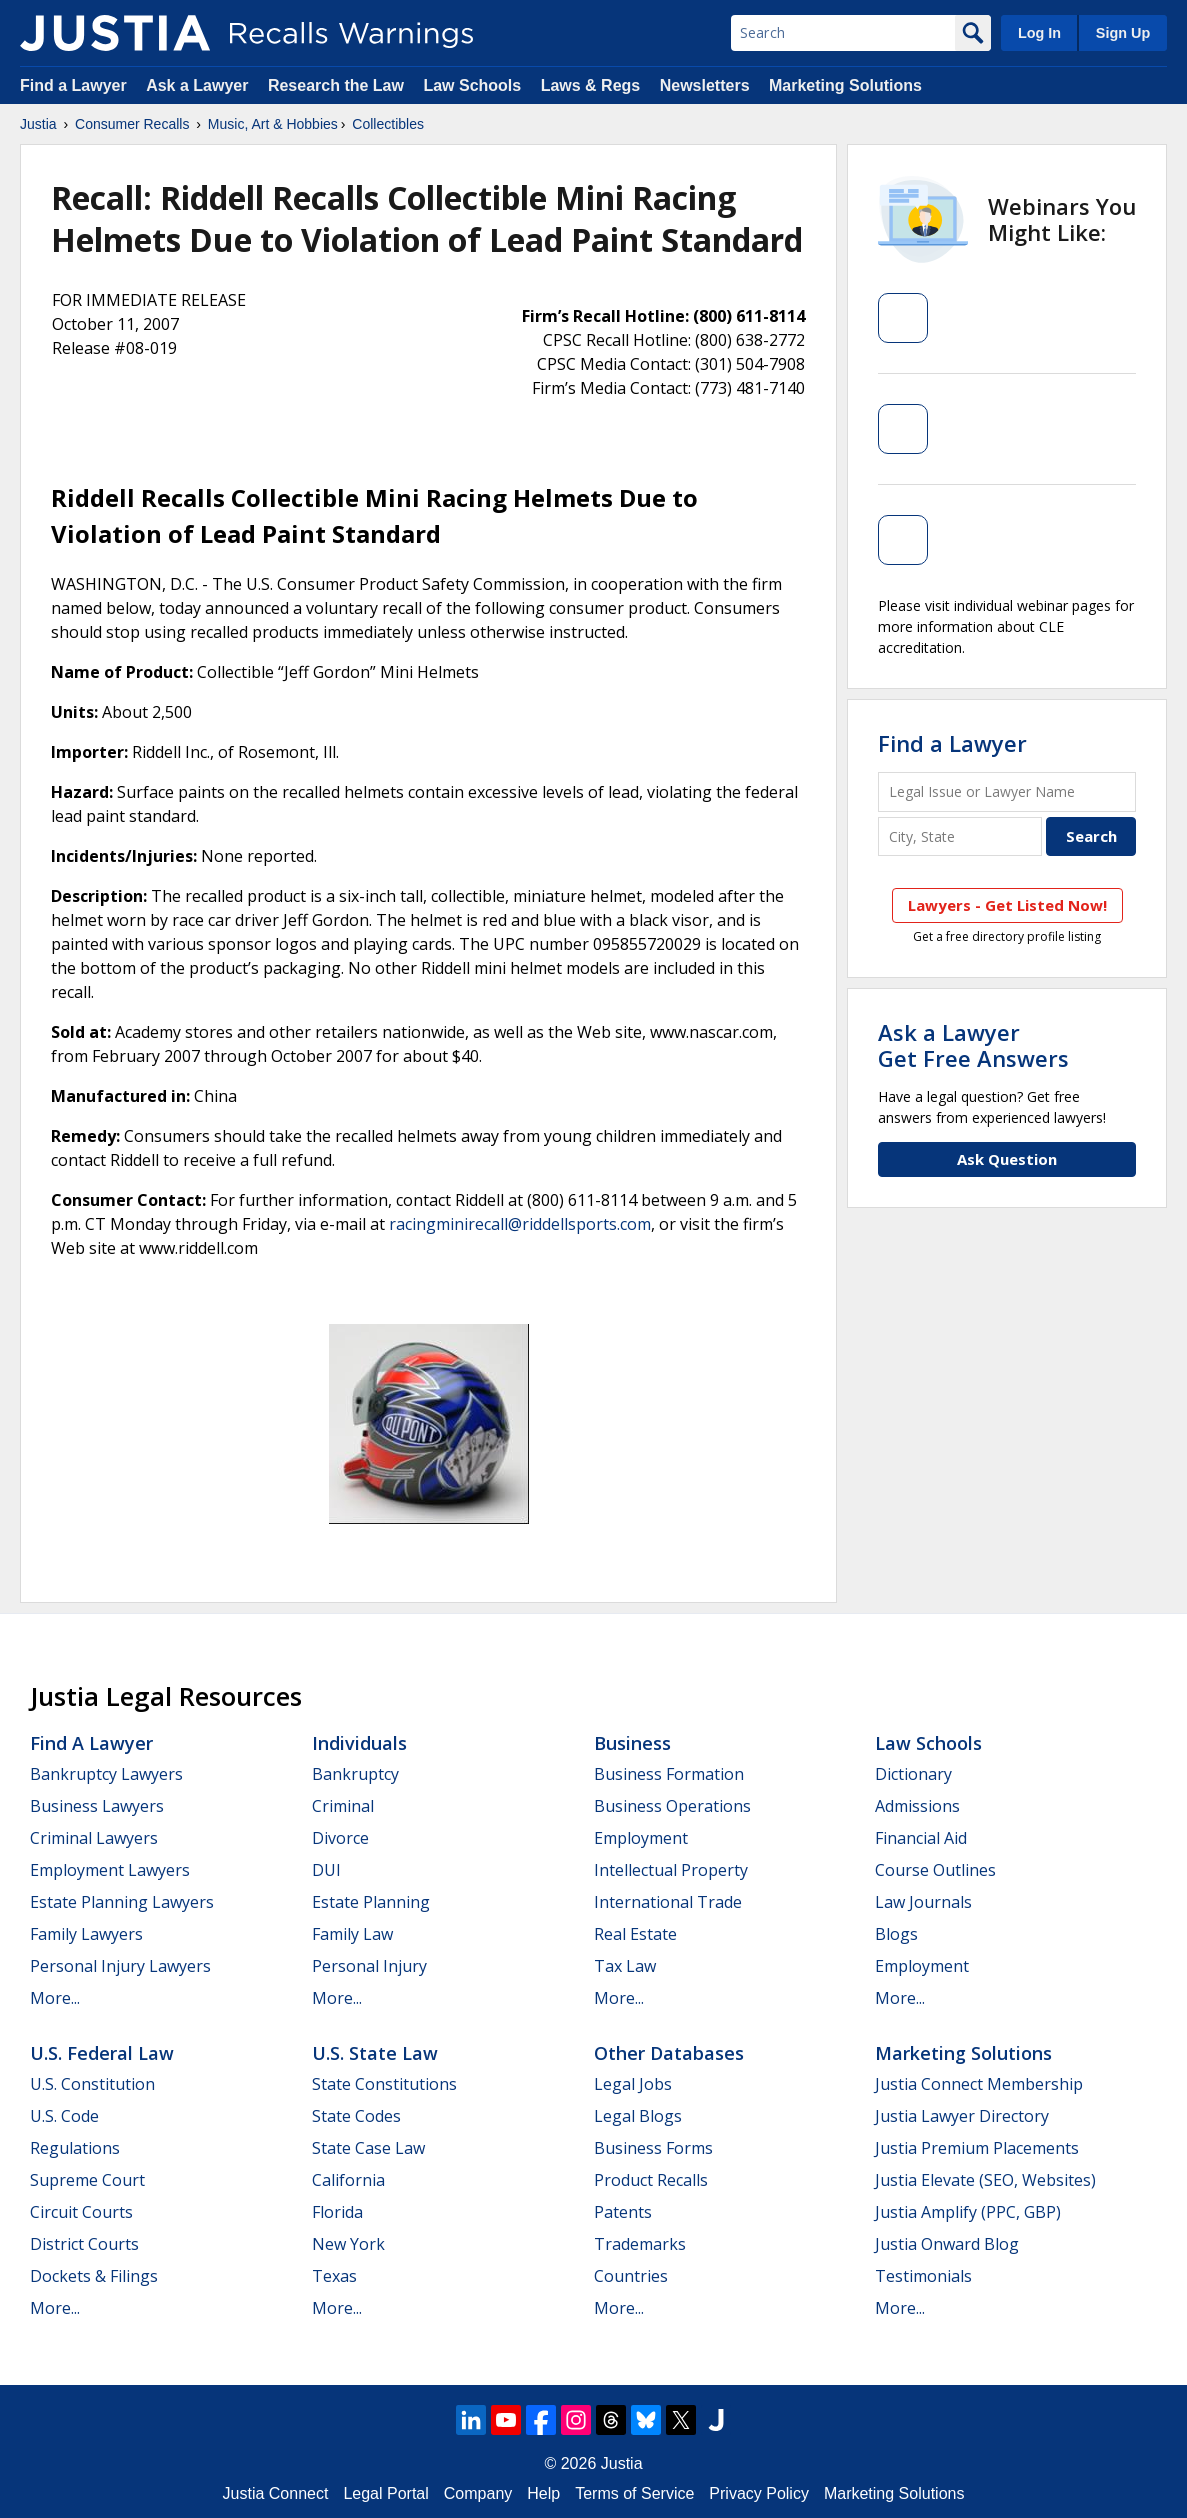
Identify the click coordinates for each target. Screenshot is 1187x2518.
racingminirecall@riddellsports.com (520, 1224)
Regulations (75, 2148)
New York (348, 2244)
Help (543, 2493)
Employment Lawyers (110, 1870)
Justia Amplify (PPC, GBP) (968, 2212)
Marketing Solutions (845, 85)
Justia (38, 124)
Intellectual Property (671, 1870)
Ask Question (1007, 1159)
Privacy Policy (759, 2493)
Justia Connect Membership (979, 2084)
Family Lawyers (86, 1934)
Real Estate (635, 1934)
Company (478, 2493)
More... (55, 1998)
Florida (337, 2212)
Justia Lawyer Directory (962, 2116)
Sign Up (1123, 33)
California (348, 2180)
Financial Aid (921, 1838)
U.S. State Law (375, 2053)
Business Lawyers (97, 1806)
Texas (334, 2276)
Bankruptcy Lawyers (106, 1774)
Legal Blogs (638, 2116)
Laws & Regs (591, 85)
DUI (326, 1870)
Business (632, 1743)
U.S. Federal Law (102, 2053)
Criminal (343, 1806)
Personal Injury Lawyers (120, 1966)
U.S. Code (64, 2116)
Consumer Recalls (132, 124)
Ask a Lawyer (199, 85)
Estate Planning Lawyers (122, 1902)
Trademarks (640, 2244)
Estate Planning (371, 1902)
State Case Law (368, 2148)
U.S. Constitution (92, 2084)
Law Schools (472, 85)
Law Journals (923, 1902)
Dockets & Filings (94, 2276)
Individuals (359, 1743)
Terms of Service (634, 2493)
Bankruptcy (355, 1774)
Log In (1039, 33)
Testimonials (923, 2276)
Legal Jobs (633, 2084)
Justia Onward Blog (947, 2244)
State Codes (356, 2116)
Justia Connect (276, 2493)
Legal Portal (385, 2493)
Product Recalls (651, 2180)
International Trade (668, 1902)
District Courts (84, 2244)
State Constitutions (384, 2084)
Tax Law (625, 1966)
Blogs (896, 1934)
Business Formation (669, 1774)
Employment (641, 1838)
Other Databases (669, 2053)
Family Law (352, 1934)
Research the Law (336, 85)
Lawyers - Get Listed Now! (1007, 905)
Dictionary (913, 1774)
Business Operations (672, 1806)
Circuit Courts (81, 2212)
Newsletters (705, 85)
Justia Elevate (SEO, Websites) (985, 2180)
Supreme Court (87, 2180)
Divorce (340, 1838)
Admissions (917, 1806)
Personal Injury (369, 1966)
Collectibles (388, 124)
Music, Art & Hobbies (273, 124)
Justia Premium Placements (977, 2148)
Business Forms (653, 2148)
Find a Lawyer (73, 85)
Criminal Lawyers (94, 1838)
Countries (631, 2276)
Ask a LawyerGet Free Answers (973, 1045)
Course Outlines (935, 1870)
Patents (623, 2212)
